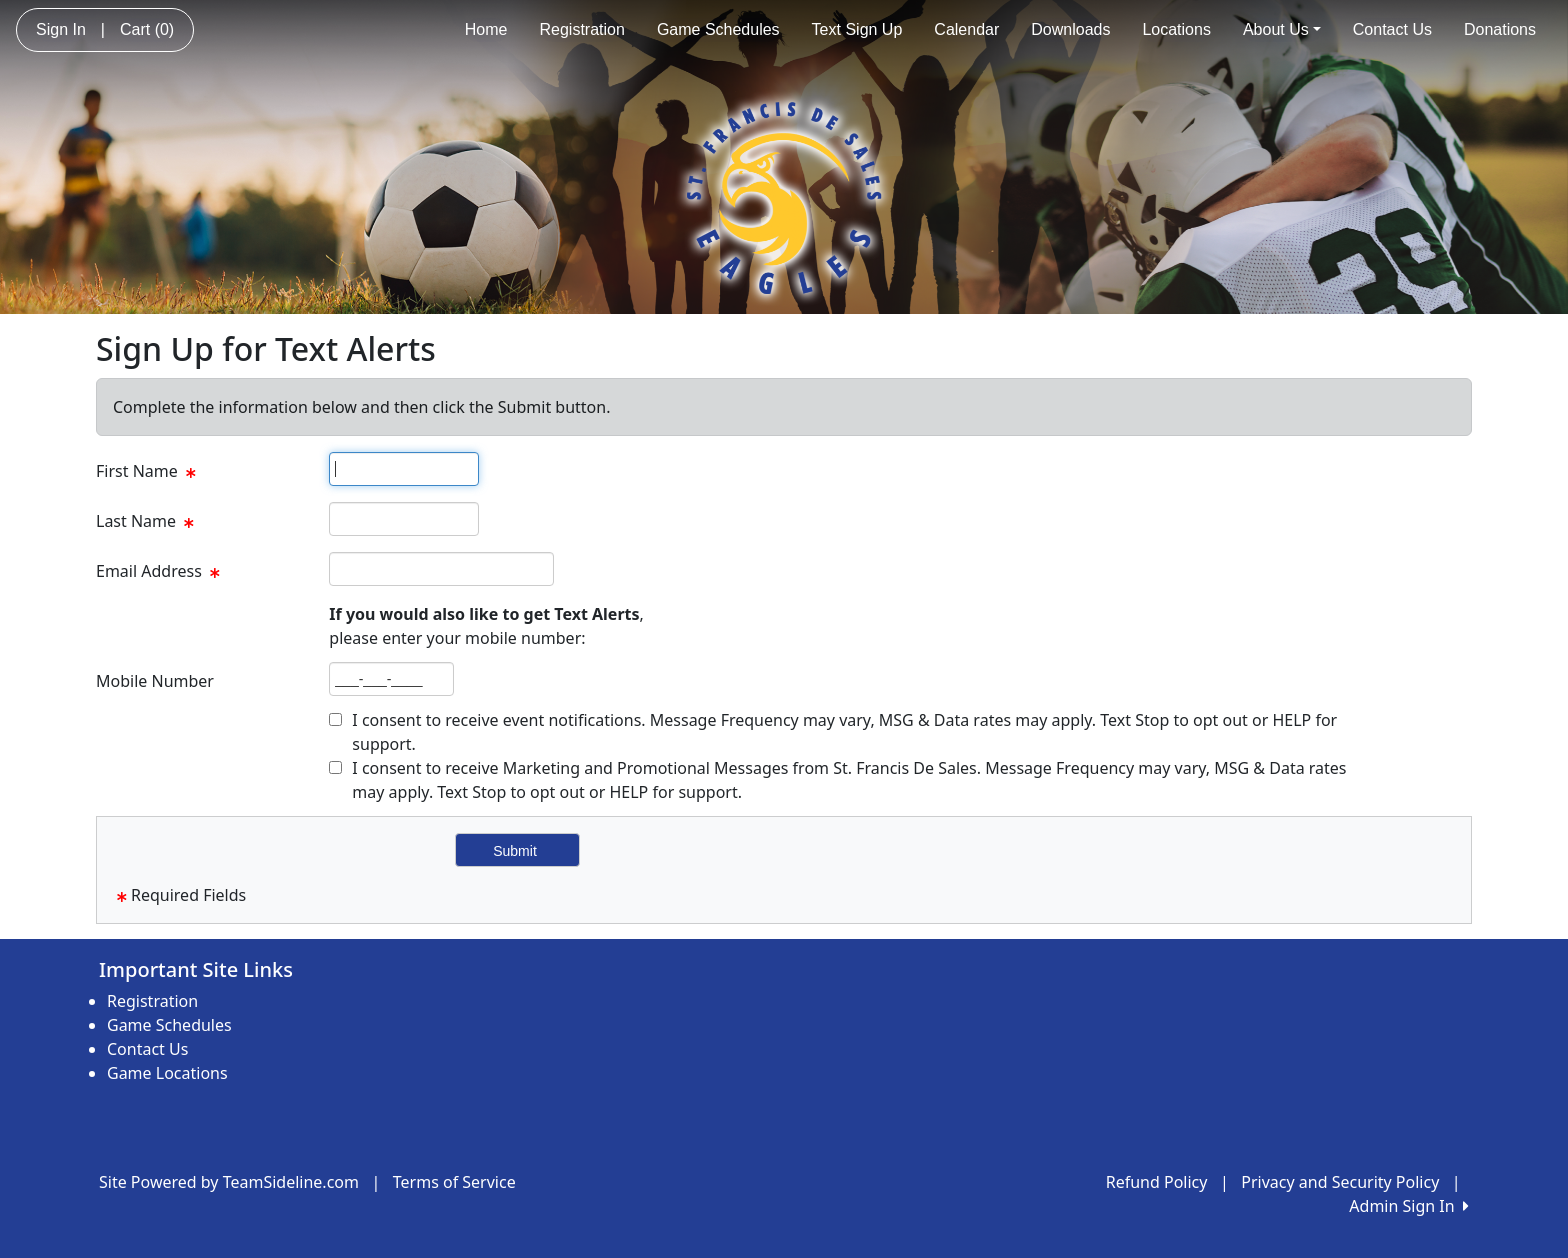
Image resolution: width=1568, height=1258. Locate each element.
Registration (582, 29)
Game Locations (167, 1073)
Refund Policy (1157, 1182)
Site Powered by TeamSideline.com (229, 1182)
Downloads (1070, 29)
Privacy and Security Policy (1340, 1182)
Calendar (966, 29)
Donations (1500, 29)
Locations (1176, 29)
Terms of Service (454, 1182)
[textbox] (404, 469)
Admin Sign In (1409, 1206)
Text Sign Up (857, 29)
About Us (1282, 29)
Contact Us (1392, 29)
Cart (147, 29)
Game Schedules (718, 29)
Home (486, 29)
